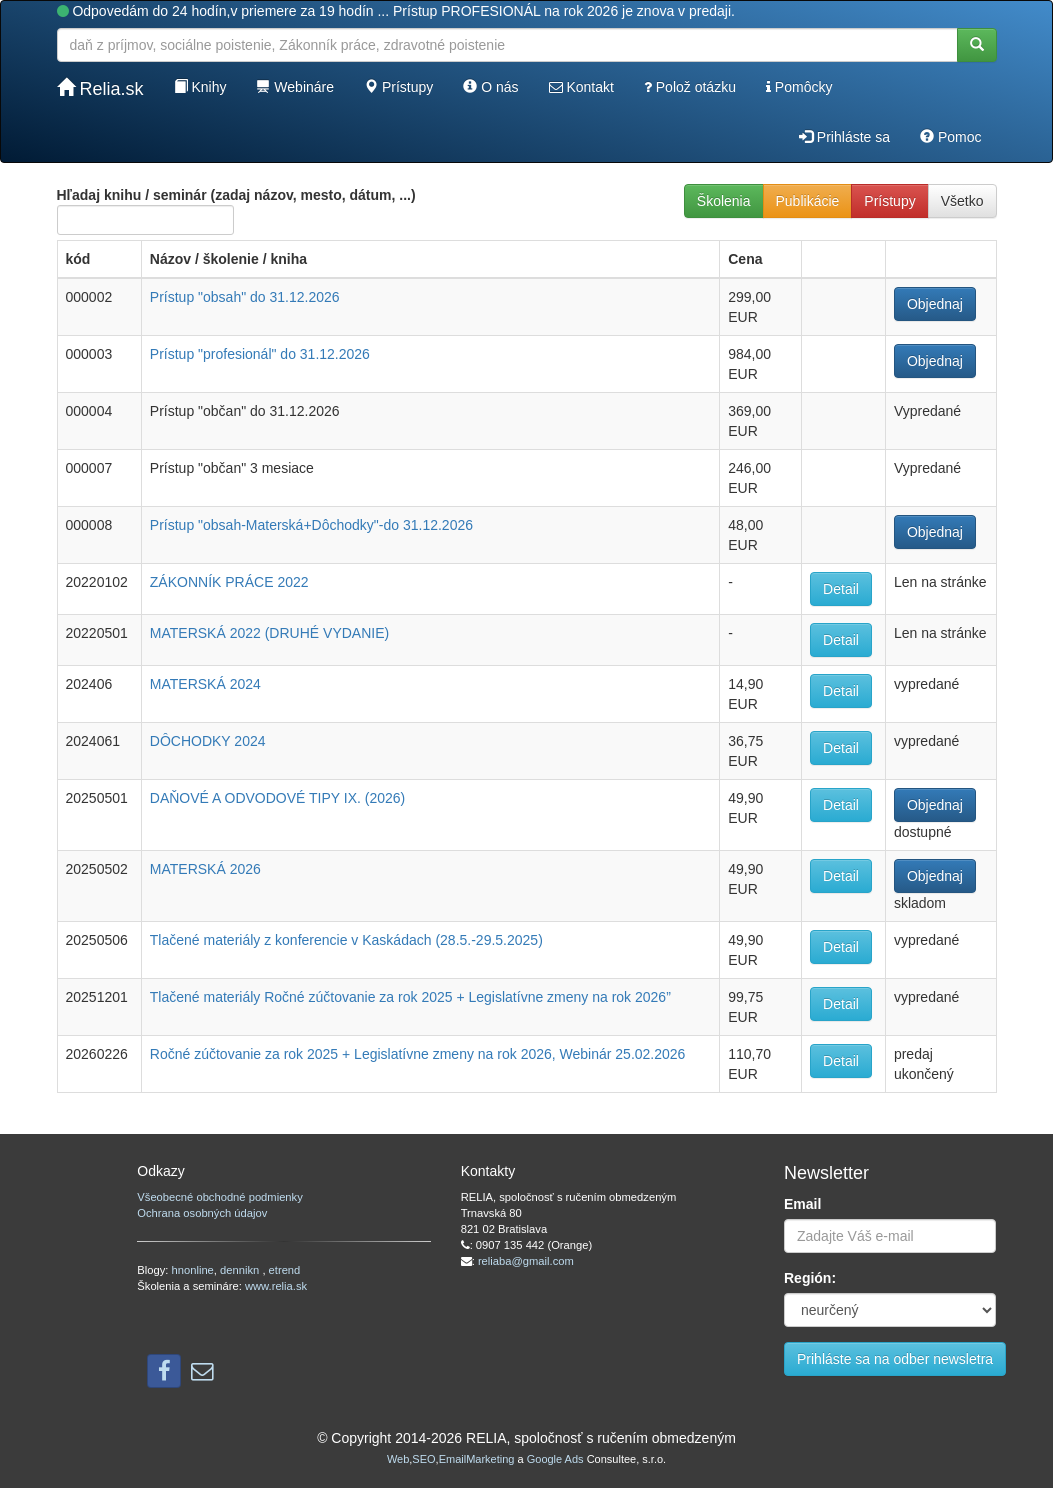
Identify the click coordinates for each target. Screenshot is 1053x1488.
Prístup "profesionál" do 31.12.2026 (260, 354)
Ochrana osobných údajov (202, 1213)
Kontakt (581, 87)
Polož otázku (690, 87)
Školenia (724, 201)
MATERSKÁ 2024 (205, 684)
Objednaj (935, 304)
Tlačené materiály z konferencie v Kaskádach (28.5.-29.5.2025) (346, 940)
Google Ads (555, 1459)
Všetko (962, 201)
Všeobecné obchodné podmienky (219, 1197)
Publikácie (808, 201)
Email (802, 1204)
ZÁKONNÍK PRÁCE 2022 (229, 582)
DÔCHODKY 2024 (208, 741)
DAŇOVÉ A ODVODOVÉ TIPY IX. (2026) (277, 798)
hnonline (193, 1270)
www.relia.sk (276, 1286)
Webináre (295, 87)
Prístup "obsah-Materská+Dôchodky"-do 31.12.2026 (311, 525)
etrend (285, 1270)
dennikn (241, 1270)
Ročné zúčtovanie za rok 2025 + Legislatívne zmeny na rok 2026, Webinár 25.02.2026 (418, 1054)
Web (398, 1459)
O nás (490, 87)
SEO (423, 1459)
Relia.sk (100, 88)
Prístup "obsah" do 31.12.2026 (245, 297)
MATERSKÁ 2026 (205, 869)
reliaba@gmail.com (526, 1261)
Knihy (200, 87)
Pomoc (950, 137)
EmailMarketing (477, 1459)
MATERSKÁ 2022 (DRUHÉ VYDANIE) (269, 633)
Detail (841, 589)
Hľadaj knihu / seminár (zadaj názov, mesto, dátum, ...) (236, 211)
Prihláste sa (844, 137)
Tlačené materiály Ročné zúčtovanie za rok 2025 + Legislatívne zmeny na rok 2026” (410, 997)
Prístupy (398, 87)
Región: (810, 1278)
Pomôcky (799, 87)
